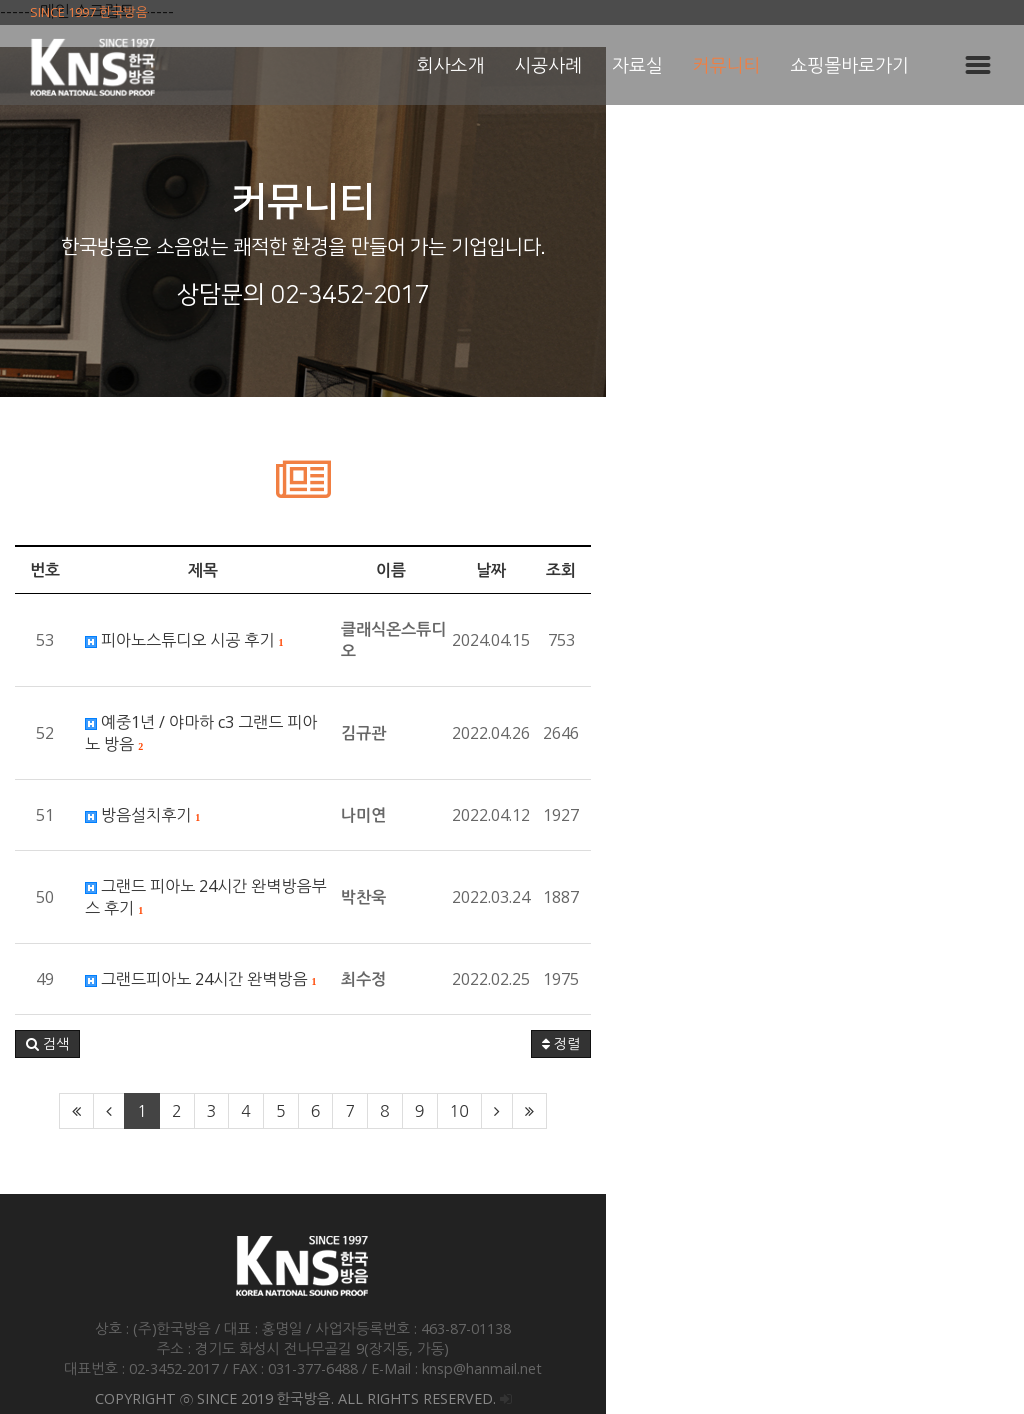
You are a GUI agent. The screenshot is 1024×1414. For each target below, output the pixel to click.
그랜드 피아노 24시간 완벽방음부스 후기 (235, 864)
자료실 (637, 65)
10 (667, 1067)
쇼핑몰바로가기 (850, 65)
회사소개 (451, 65)
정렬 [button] (979, 1000)
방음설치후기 (142, 793)
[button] (47, 1000)
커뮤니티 (727, 65)
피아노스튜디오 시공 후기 (184, 640)
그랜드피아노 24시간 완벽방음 (200, 935)
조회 (979, 570)
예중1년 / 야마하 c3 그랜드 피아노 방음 (230, 722)
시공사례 (548, 65)
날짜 (909, 570)
